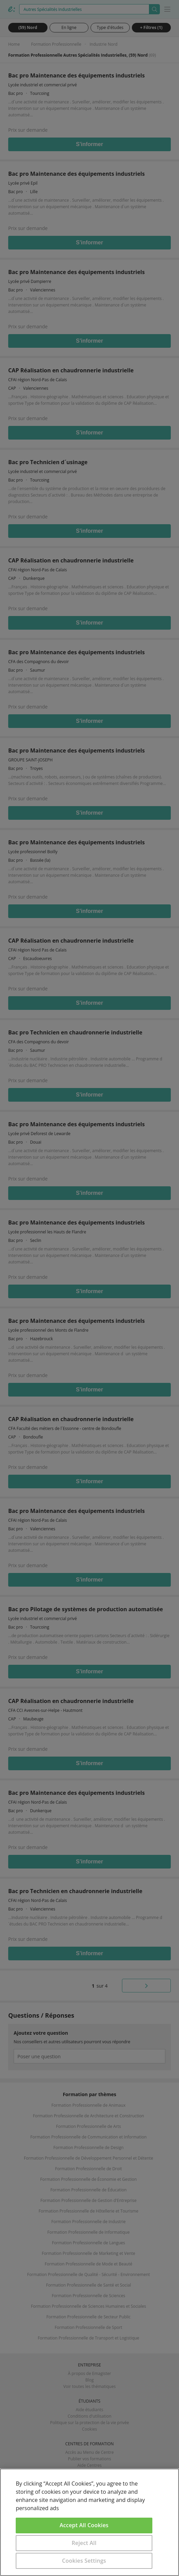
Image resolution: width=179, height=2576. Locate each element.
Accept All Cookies (84, 2525)
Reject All (84, 2543)
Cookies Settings (84, 2560)
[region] (89, 2522)
